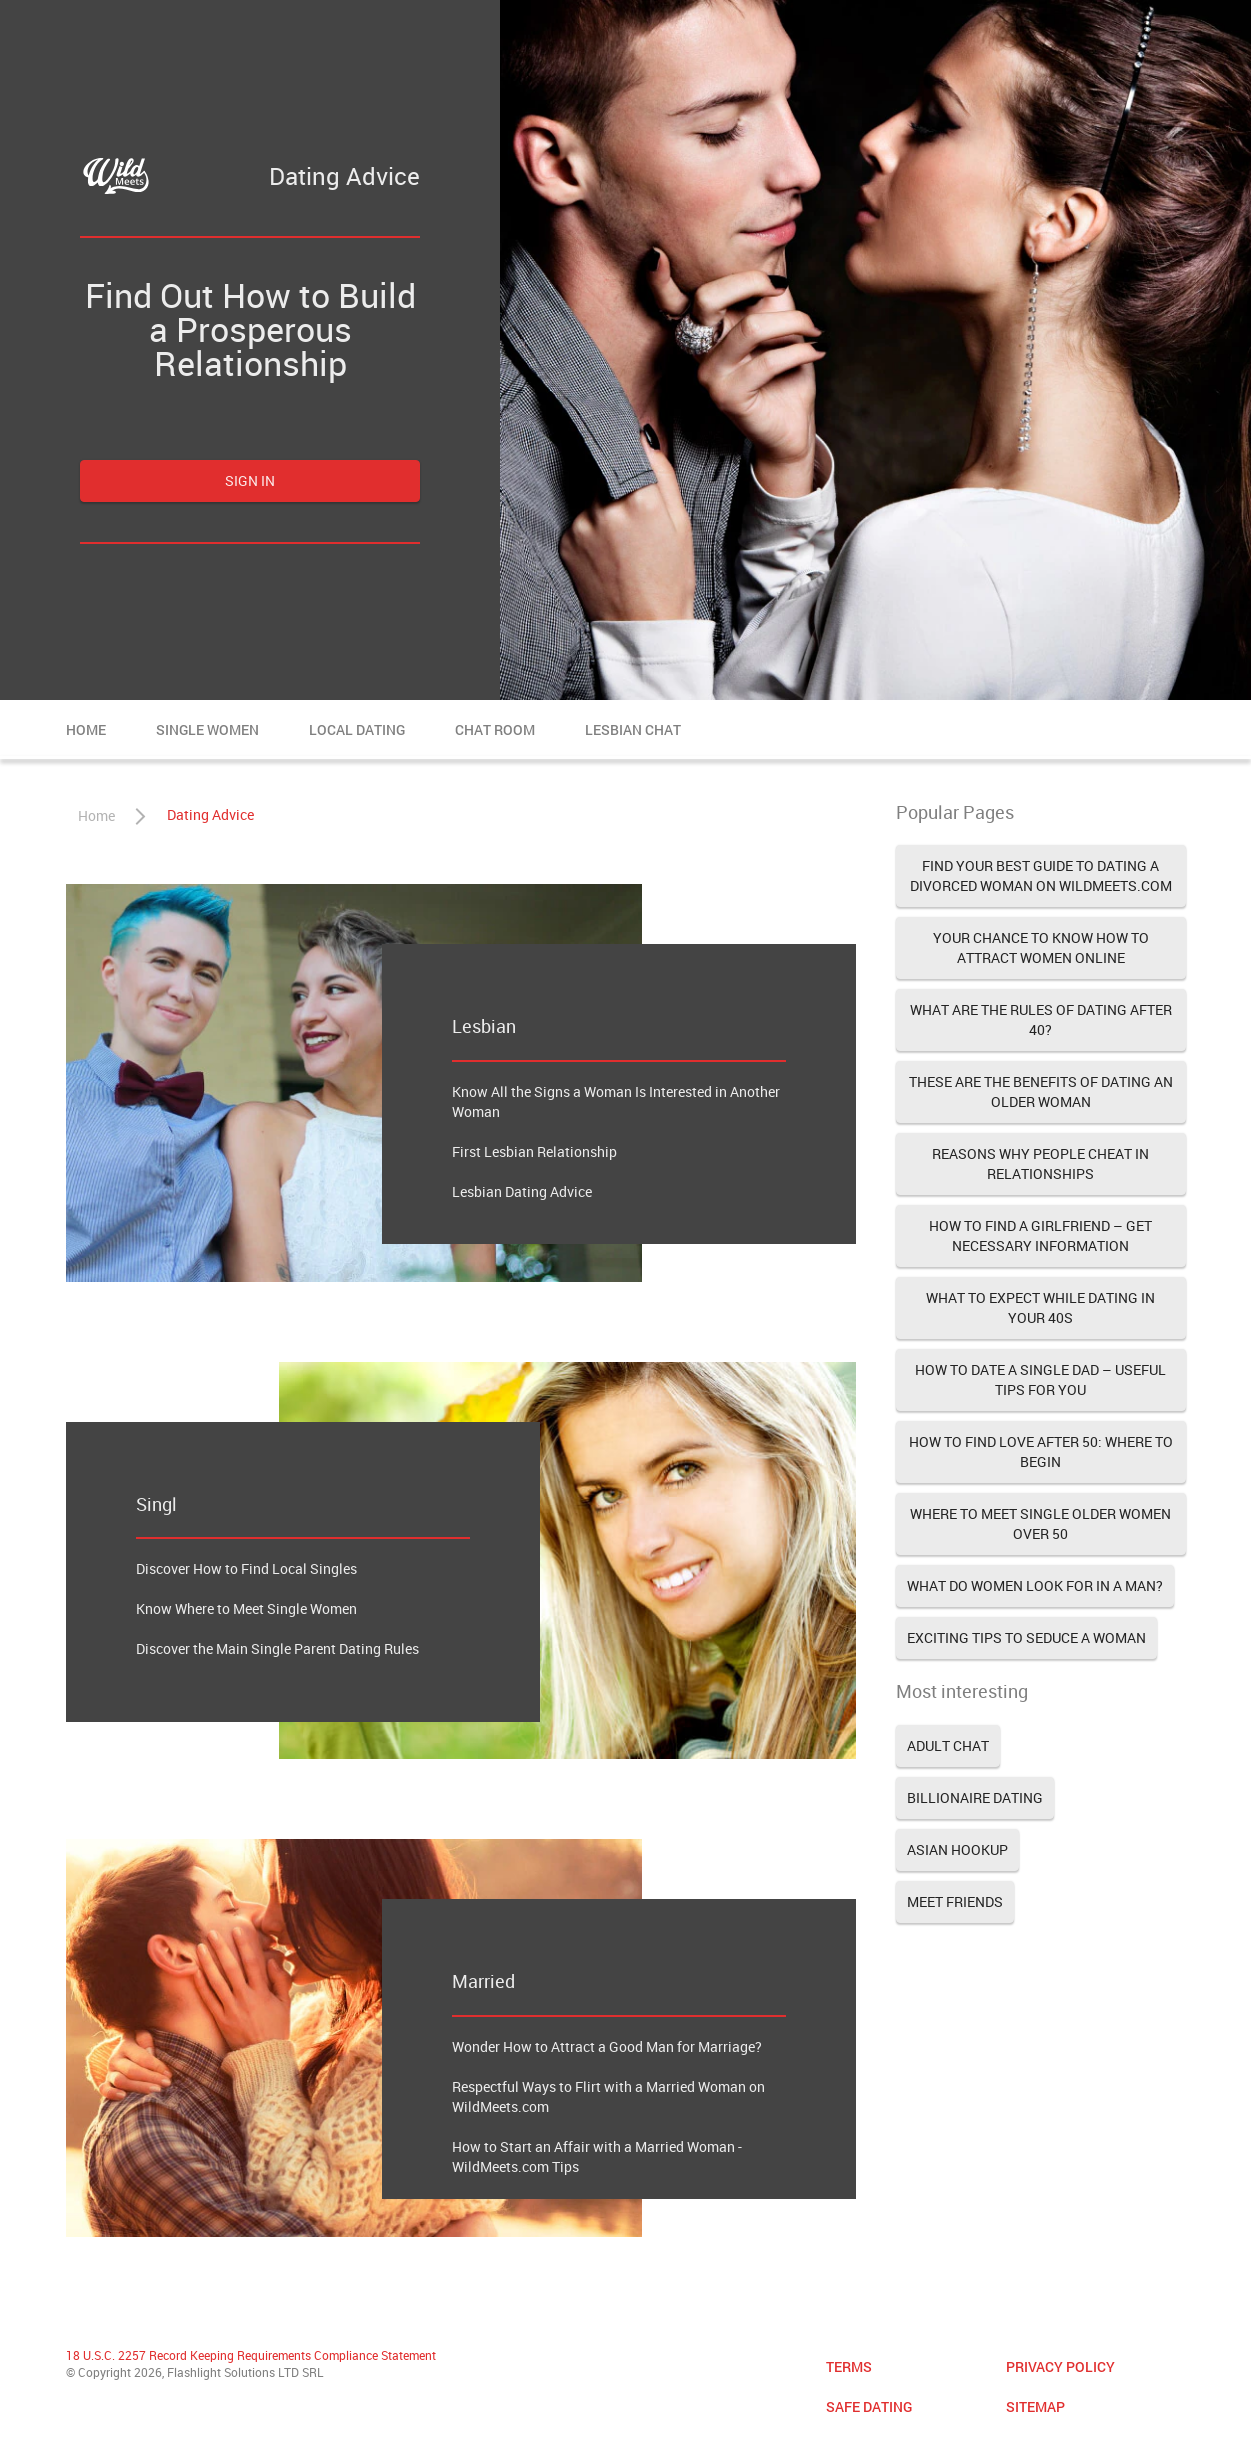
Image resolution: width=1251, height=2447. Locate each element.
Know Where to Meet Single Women (246, 1608)
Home (86, 729)
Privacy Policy (1060, 2366)
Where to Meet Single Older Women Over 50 (1040, 1523)
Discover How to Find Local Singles (246, 1568)
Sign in (250, 480)
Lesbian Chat (633, 729)
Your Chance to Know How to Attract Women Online (1041, 947)
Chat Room (495, 729)
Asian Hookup (957, 1849)
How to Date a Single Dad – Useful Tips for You (1040, 1379)
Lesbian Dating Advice (522, 1191)
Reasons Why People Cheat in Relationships (1040, 1163)
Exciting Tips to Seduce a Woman (1026, 1637)
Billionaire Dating (975, 1797)
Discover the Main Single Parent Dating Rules (277, 1648)
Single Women (207, 729)
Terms (849, 2366)
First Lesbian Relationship (534, 1151)
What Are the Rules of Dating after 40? (1041, 1019)
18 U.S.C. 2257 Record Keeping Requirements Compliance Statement (251, 2355)
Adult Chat (948, 1745)
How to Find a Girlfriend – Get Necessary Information (1040, 1235)
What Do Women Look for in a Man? (1035, 1585)
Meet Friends (955, 1901)
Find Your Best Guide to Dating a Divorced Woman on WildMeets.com (1041, 875)
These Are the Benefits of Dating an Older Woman (1041, 1091)
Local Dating (357, 729)
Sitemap (1035, 2406)
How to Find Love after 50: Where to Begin (1041, 1451)
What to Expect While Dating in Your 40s (1040, 1307)
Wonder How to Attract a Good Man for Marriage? (607, 2046)
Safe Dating (869, 2406)
